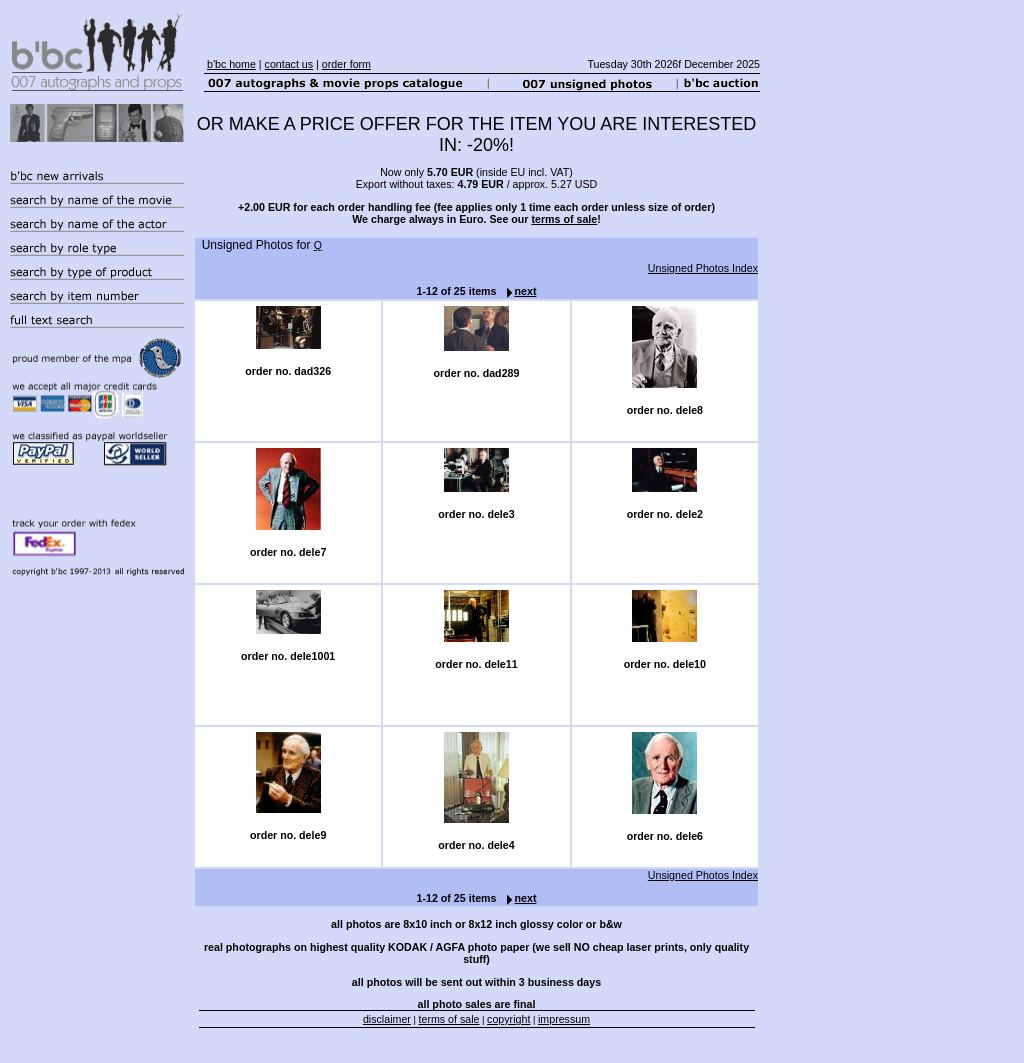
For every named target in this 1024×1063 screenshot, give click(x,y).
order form (346, 64)
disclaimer (387, 1019)
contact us (289, 64)
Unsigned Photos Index (703, 268)
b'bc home (231, 64)
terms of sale (564, 219)
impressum (564, 1019)
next (517, 291)
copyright (508, 1019)
